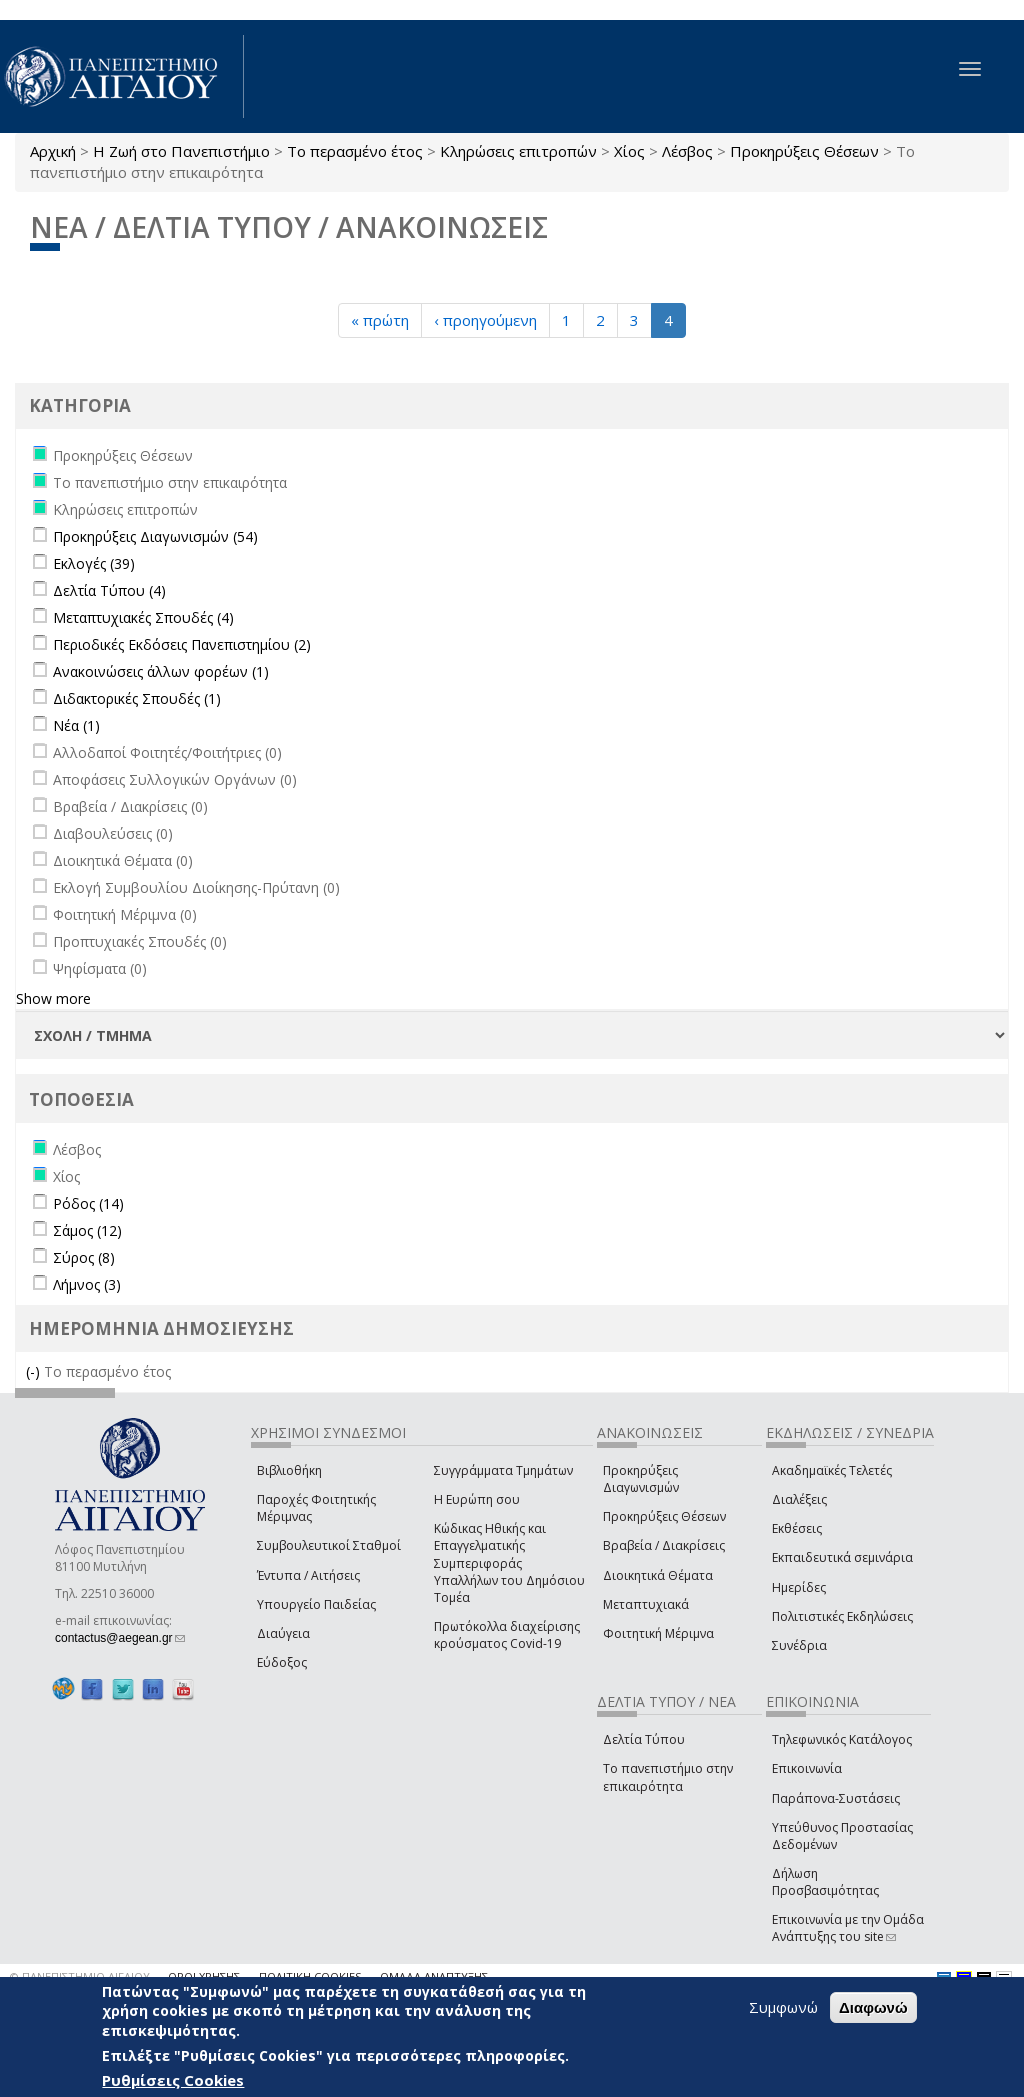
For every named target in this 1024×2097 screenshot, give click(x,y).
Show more (53, 998)
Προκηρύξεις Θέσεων (804, 151)
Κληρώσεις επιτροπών (518, 151)
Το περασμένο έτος (355, 151)
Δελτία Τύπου (644, 1739)
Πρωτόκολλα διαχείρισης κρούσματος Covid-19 (507, 1635)
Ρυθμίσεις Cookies (173, 2080)
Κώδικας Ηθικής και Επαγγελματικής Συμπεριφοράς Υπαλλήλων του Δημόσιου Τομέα (509, 1563)
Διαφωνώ (873, 2007)
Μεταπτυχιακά (646, 1604)
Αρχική (53, 151)
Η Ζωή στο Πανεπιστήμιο (181, 151)
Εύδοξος (282, 1662)
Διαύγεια (283, 1633)
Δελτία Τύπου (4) (109, 590)
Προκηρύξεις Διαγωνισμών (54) (155, 536)
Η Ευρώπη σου (477, 1499)
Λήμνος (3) (87, 1284)
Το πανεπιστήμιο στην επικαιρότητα (668, 1777)
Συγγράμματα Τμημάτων (503, 1470)
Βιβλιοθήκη (289, 1470)
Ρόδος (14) (88, 1203)
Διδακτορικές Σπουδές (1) (137, 698)
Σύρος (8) (84, 1257)
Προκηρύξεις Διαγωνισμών (641, 1479)
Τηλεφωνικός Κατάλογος (842, 1739)
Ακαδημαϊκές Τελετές (832, 1470)
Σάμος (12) (87, 1230)
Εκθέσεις (797, 1528)
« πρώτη (380, 320)
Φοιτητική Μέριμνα (658, 1633)
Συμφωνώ (783, 2007)
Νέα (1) (76, 725)
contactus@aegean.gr (120, 1638)
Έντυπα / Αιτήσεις (308, 1575)
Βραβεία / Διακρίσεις (664, 1545)
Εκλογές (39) (94, 563)
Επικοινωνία (807, 1768)
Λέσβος (687, 151)
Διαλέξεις (799, 1499)
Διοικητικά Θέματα (658, 1575)
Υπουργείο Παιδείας (316, 1604)
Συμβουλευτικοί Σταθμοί (329, 1545)
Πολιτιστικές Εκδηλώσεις (842, 1616)
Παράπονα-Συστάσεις (836, 1798)
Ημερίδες (799, 1587)
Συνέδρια (799, 1645)
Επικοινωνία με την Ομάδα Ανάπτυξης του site (848, 1928)
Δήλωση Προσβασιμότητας (825, 1882)
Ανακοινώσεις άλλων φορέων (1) (161, 671)
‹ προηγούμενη (485, 320)
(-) (35, 1371)
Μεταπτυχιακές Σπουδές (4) (143, 617)
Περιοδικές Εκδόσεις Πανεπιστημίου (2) (182, 644)
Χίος (629, 151)
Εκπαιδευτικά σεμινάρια (842, 1557)
